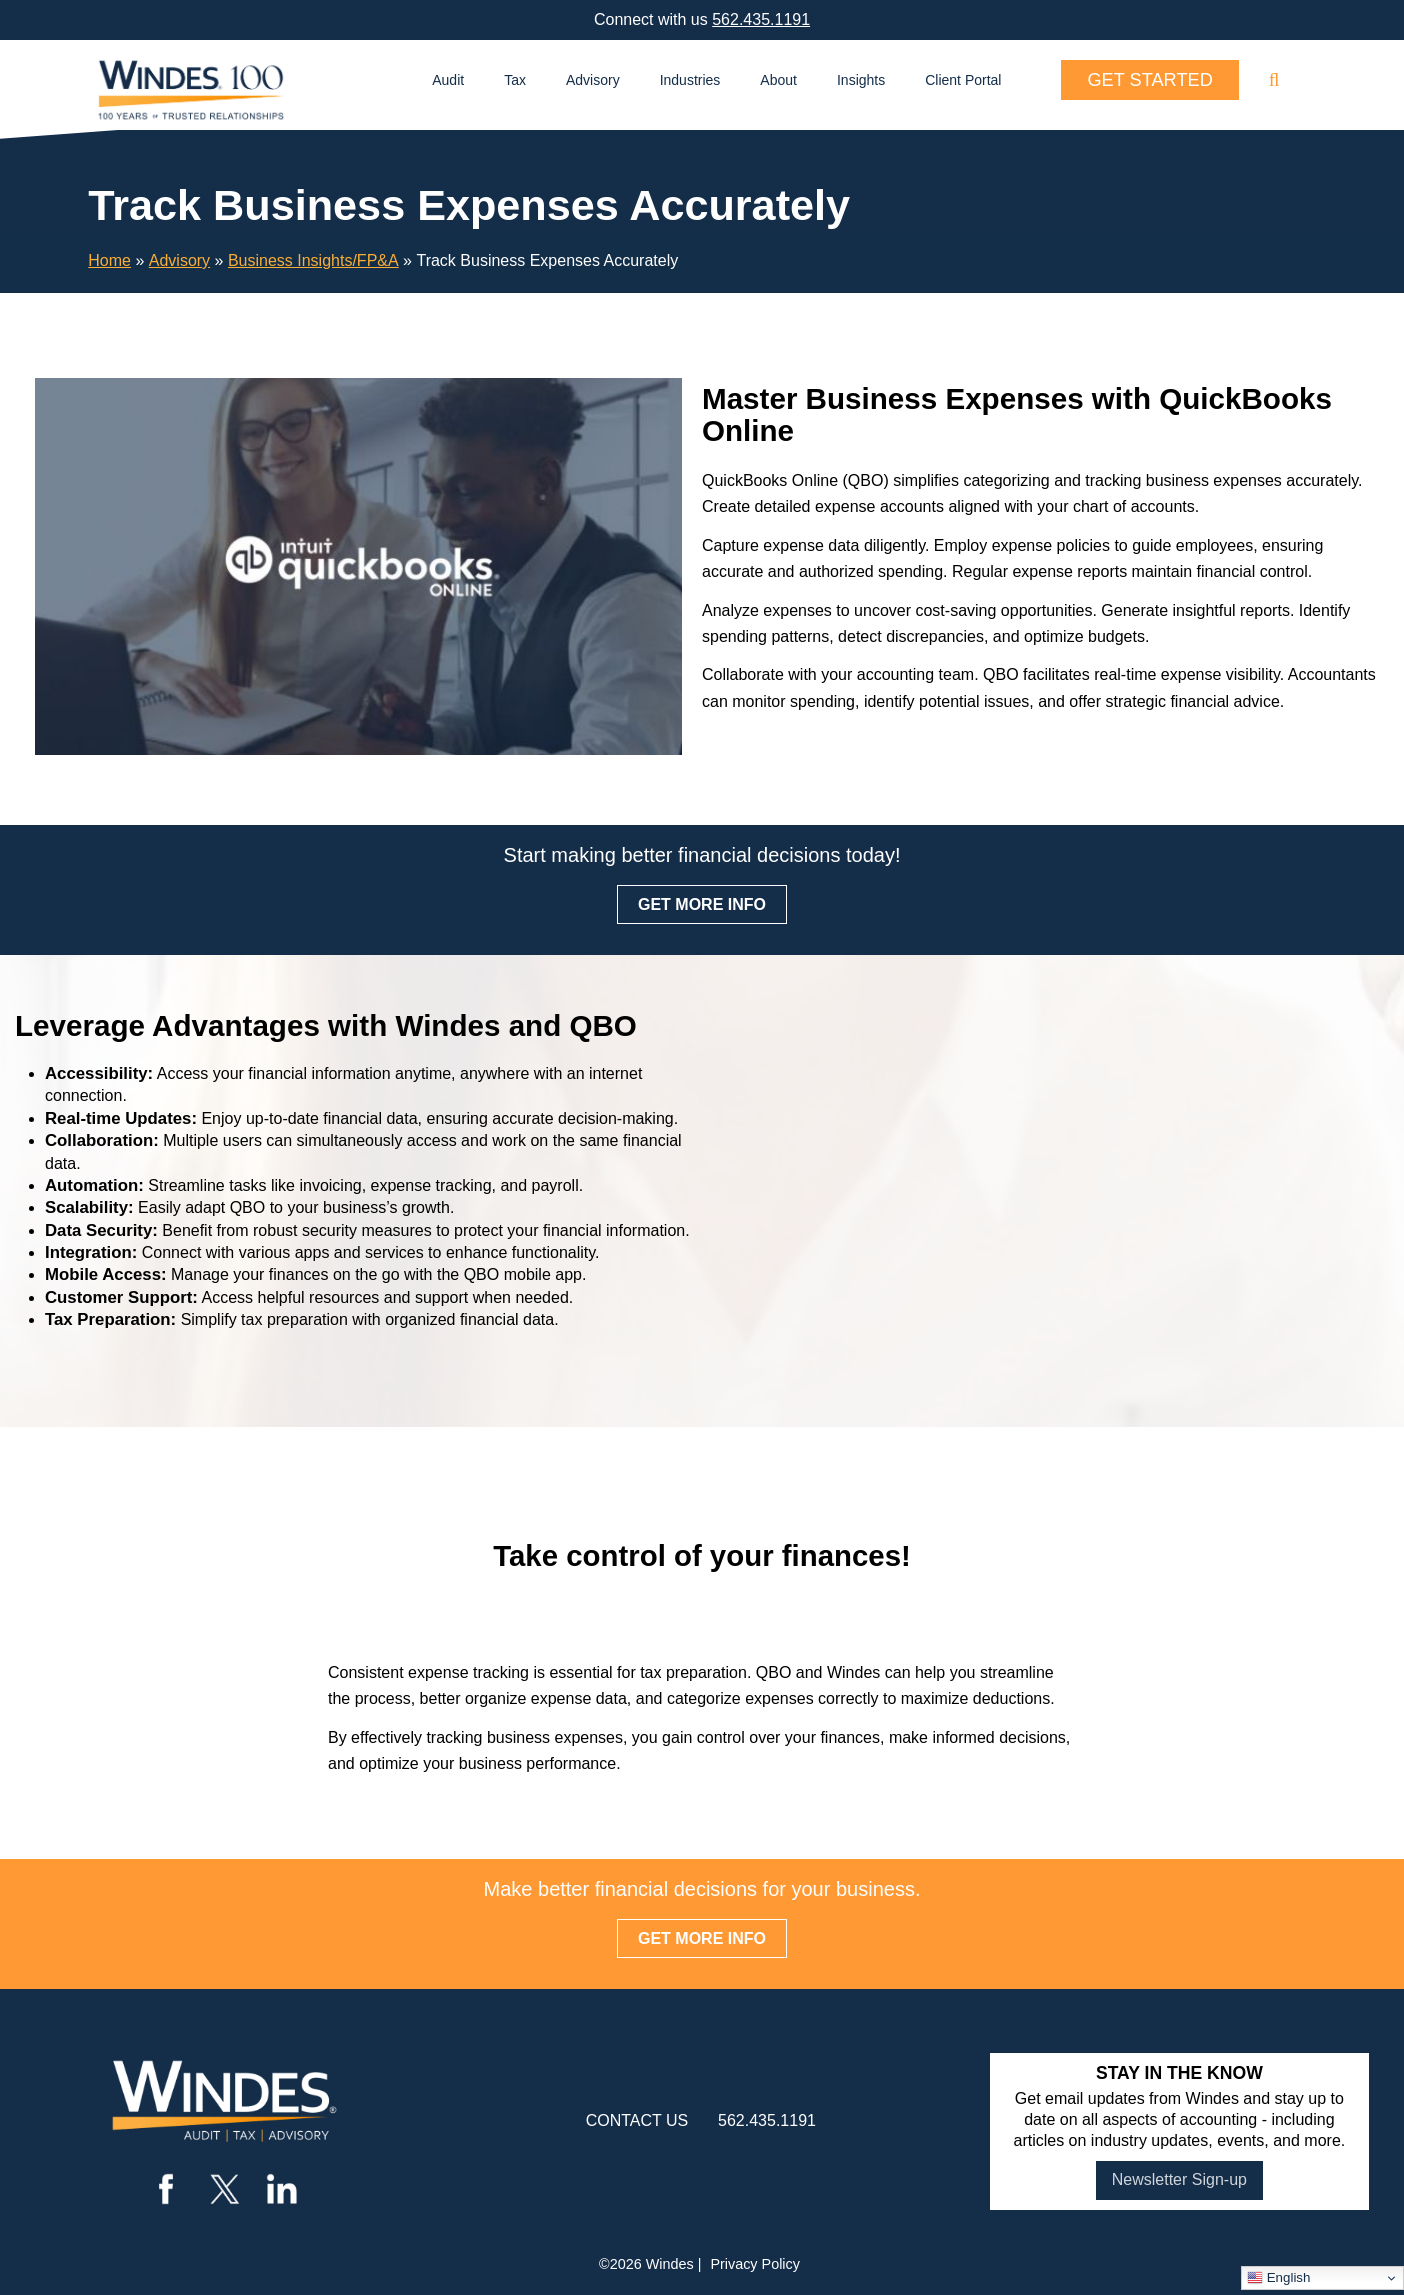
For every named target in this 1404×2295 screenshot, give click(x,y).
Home (109, 260)
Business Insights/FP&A (313, 260)
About (778, 80)
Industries (690, 80)
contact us (637, 2120)
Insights (861, 80)
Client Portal (963, 80)
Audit (448, 80)
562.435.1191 (761, 19)
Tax (515, 80)
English (1278, 2278)
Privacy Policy (755, 2264)
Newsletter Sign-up (1179, 2179)
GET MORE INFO (702, 904)
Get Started (1149, 80)
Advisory (593, 80)
